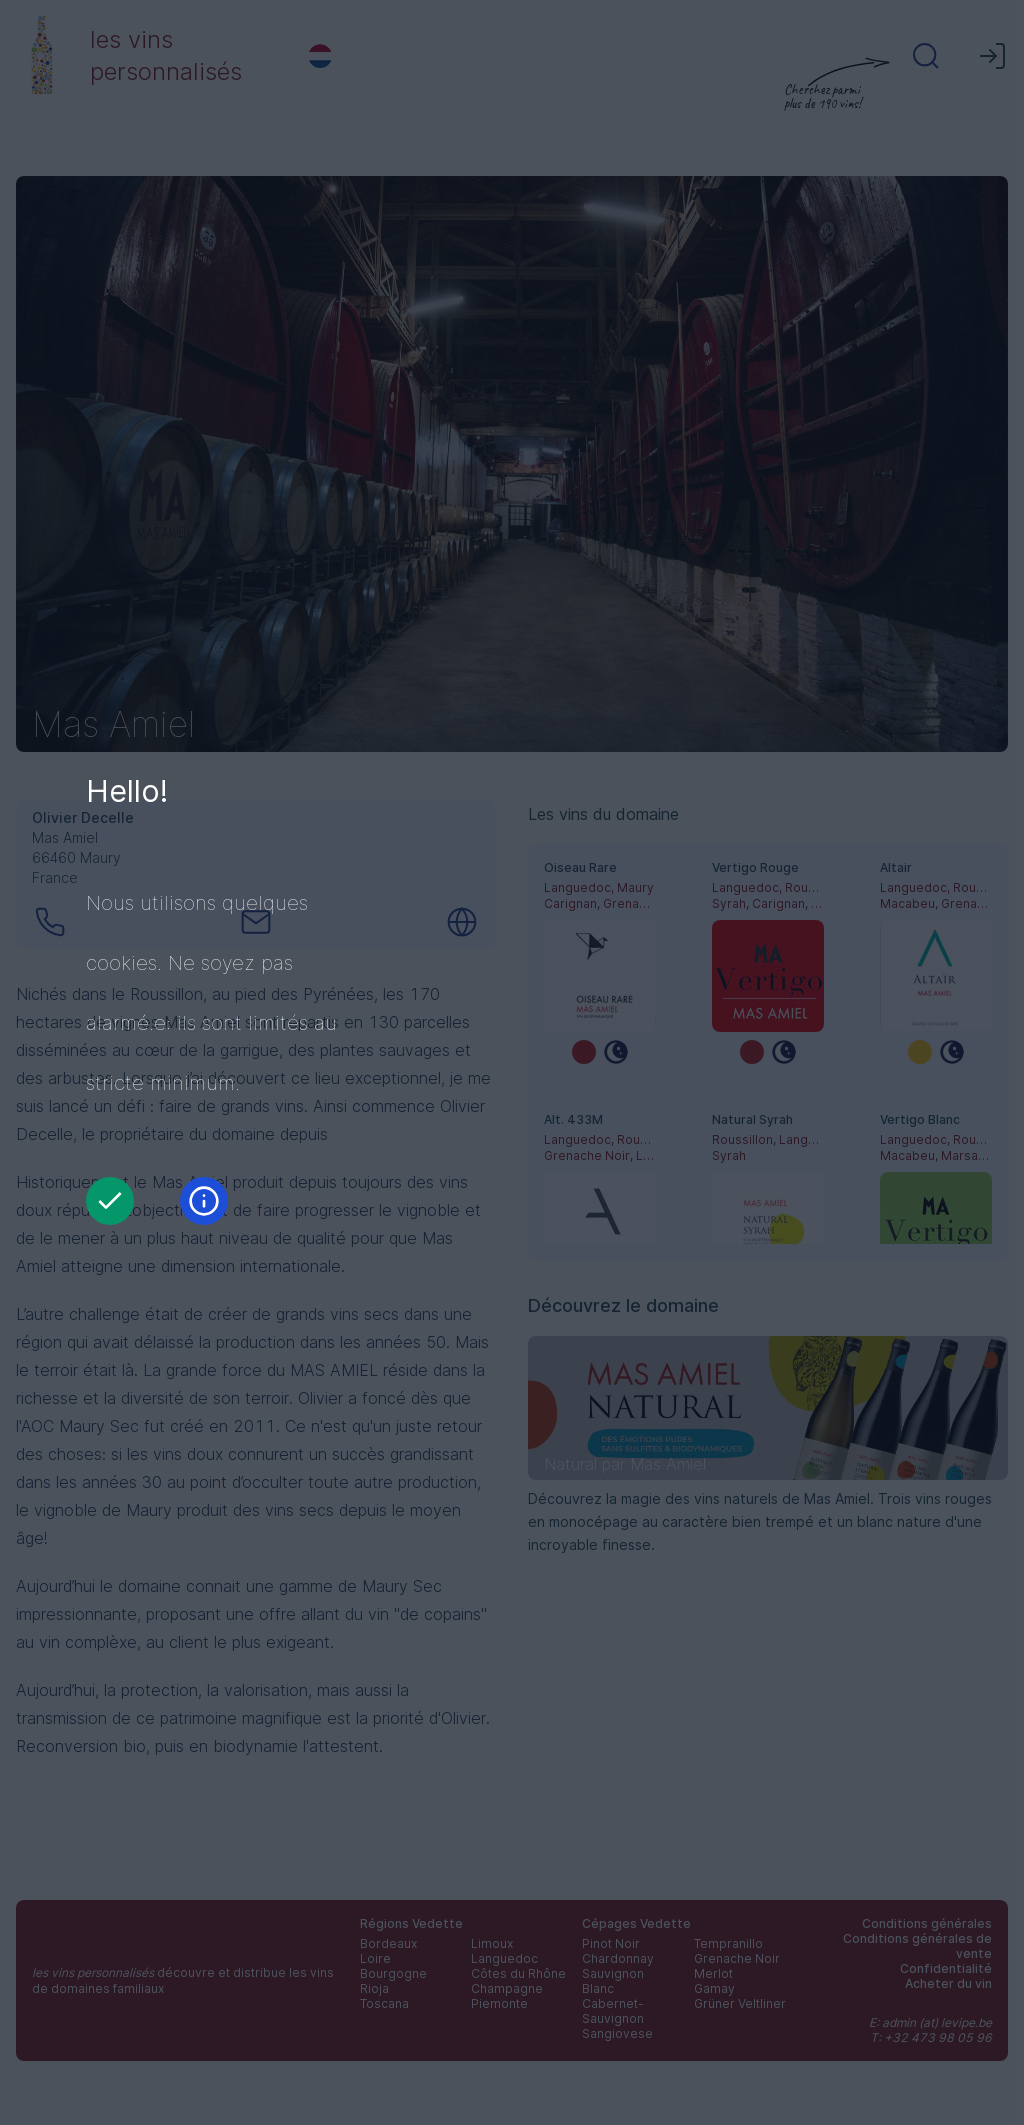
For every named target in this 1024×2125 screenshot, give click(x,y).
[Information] (204, 1201)
